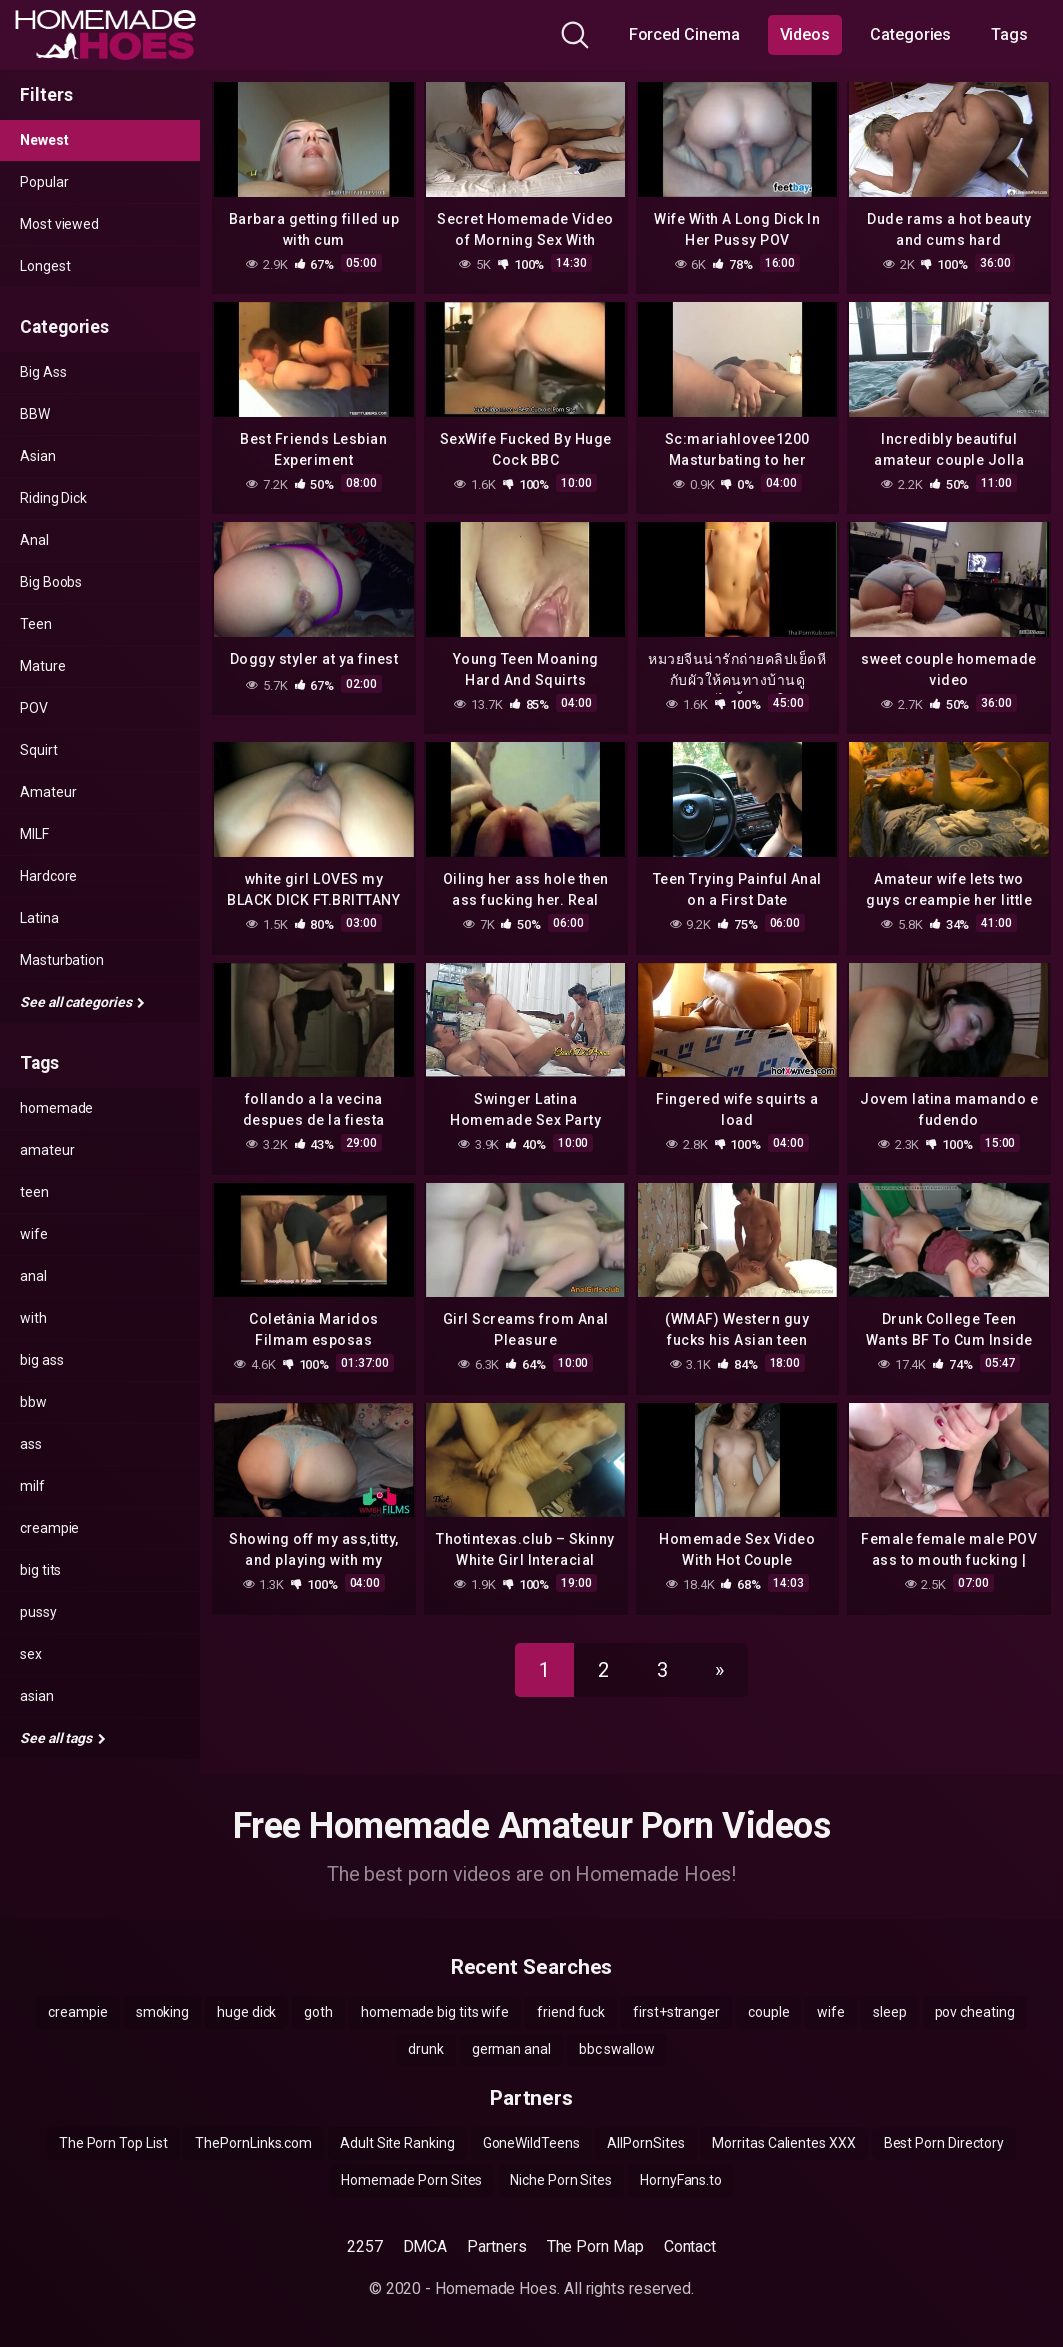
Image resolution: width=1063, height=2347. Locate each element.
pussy (38, 1612)
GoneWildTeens (531, 2143)
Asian (38, 456)
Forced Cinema (684, 34)
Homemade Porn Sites (411, 2180)
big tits (40, 1570)
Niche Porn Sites (561, 2180)
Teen (36, 624)
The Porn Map (595, 2246)
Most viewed (59, 224)
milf (32, 1486)
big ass (41, 1360)
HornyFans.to (681, 2180)
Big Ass (43, 372)
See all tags (63, 1738)
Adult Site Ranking (397, 2143)
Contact (690, 2246)
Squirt (39, 750)
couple (769, 2012)
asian (37, 1696)
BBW (35, 414)
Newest (44, 140)
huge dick (246, 2012)
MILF (34, 834)
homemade (56, 1108)
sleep (890, 2012)
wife (34, 1234)
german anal (511, 2049)
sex (31, 1654)
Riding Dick (53, 498)
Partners (496, 2246)
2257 (365, 2246)
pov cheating (975, 2012)
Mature (43, 666)
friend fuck (571, 2012)
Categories (910, 34)
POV (34, 708)
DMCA (425, 2246)
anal (33, 1276)
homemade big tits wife (435, 2012)
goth (318, 2012)
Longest (45, 266)
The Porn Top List (113, 2143)
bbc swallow (617, 2049)
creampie (49, 1528)
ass (31, 1444)
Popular (44, 182)
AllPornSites (645, 2143)
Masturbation (62, 960)
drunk (426, 2049)
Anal (34, 540)
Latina (39, 918)
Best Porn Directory (944, 2143)
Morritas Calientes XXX (783, 2143)
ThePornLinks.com (253, 2143)
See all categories (82, 1002)
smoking (162, 2012)
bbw (33, 1402)
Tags (1009, 34)
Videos (805, 34)
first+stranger (676, 2012)
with (33, 1318)
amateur (47, 1150)
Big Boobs (51, 582)
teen (34, 1192)
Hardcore (48, 876)
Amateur (48, 792)
